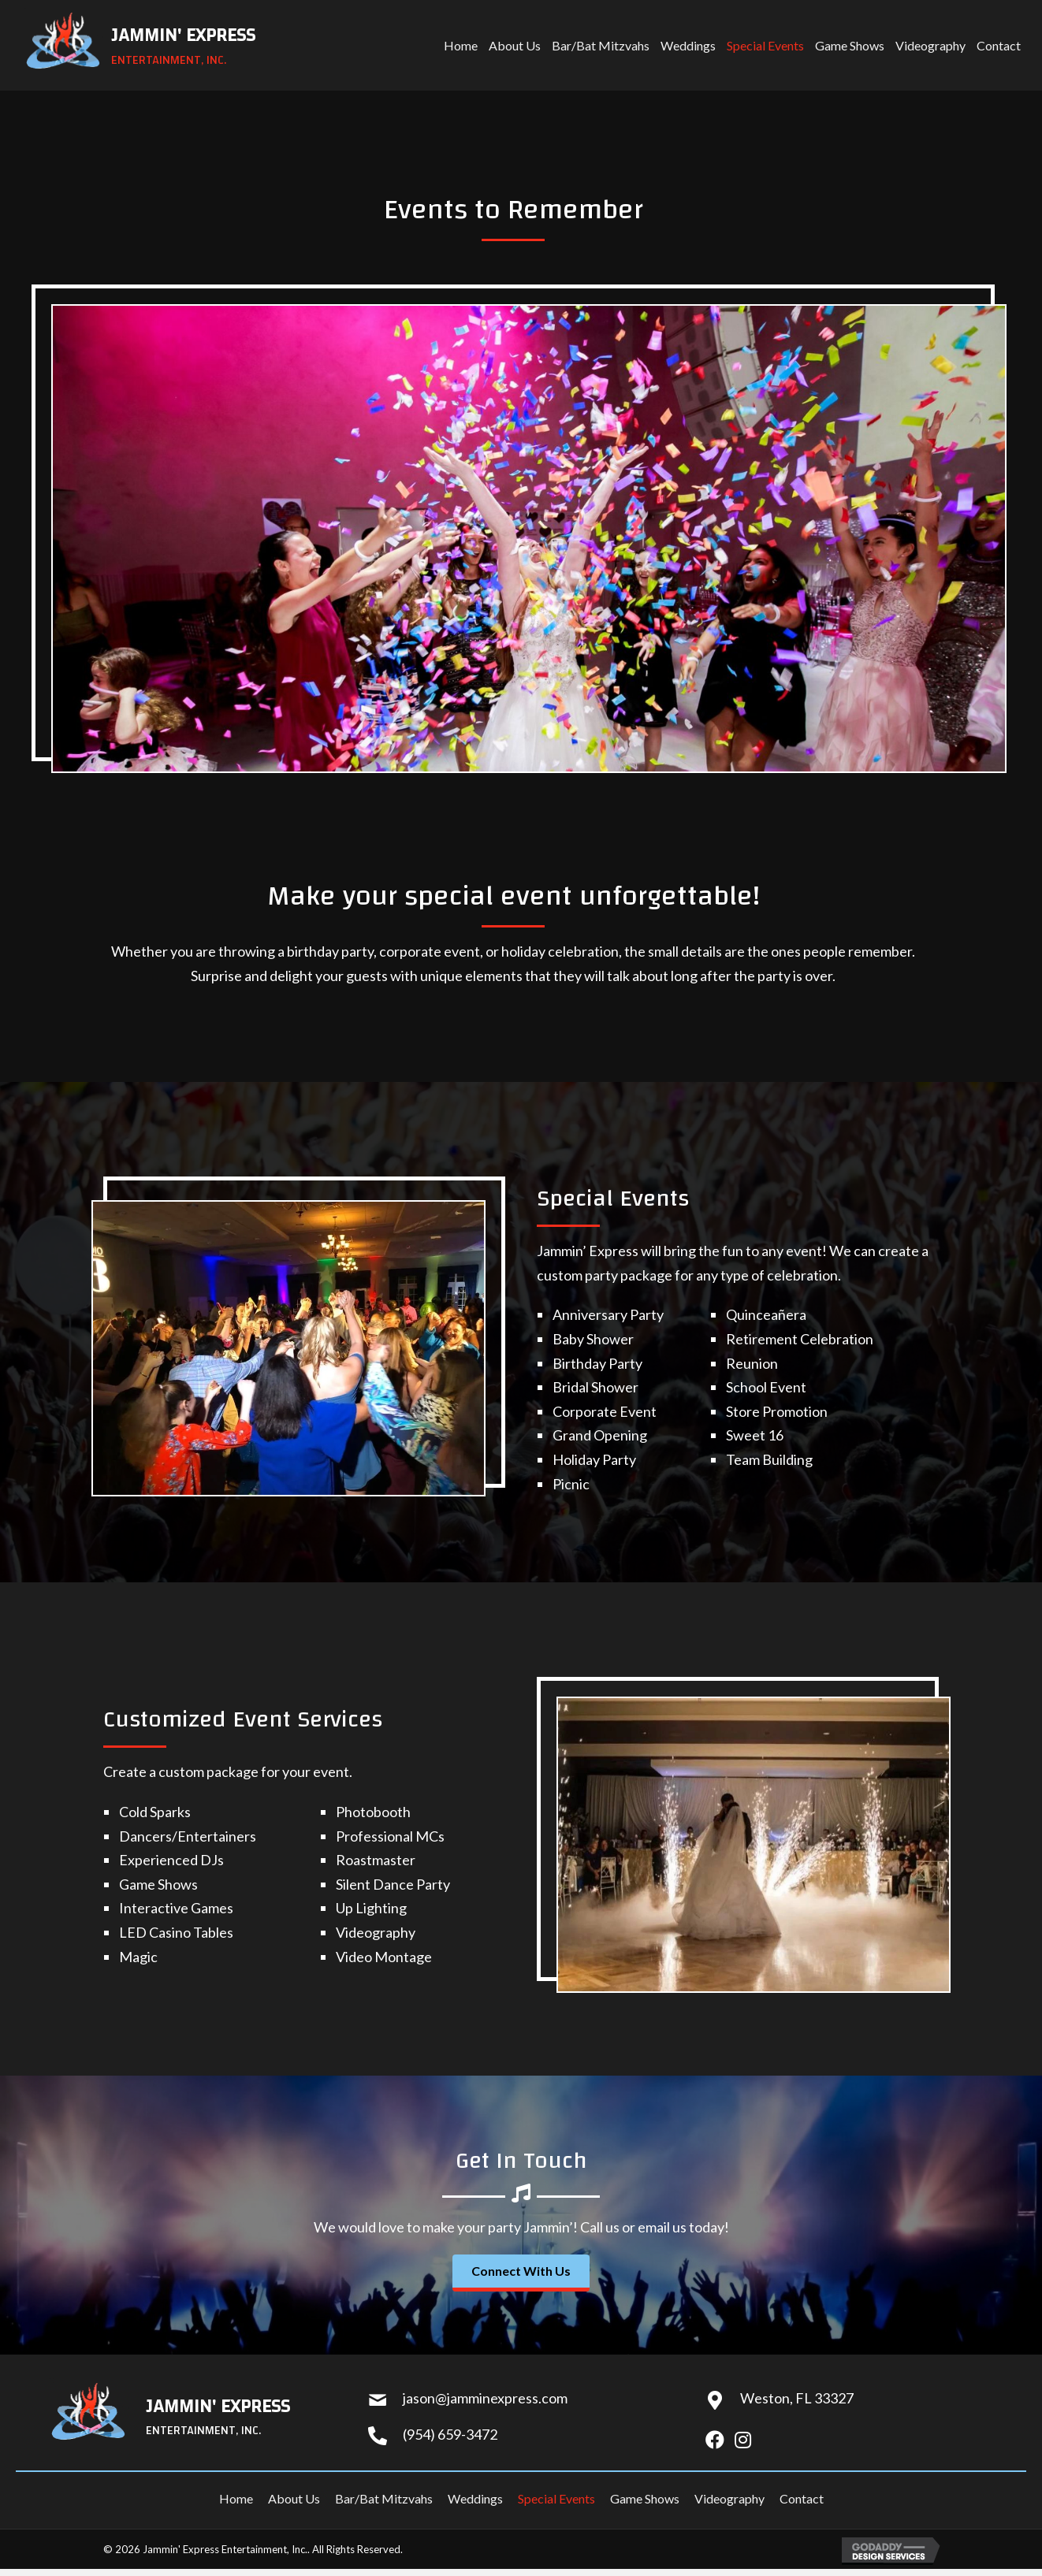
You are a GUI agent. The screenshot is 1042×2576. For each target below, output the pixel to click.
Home (236, 2498)
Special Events (556, 2498)
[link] (460, 45)
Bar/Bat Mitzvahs (384, 2498)
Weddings (475, 2498)
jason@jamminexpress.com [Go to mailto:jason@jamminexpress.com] (485, 2398)
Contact (802, 2498)
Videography (729, 2498)
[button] (521, 2273)
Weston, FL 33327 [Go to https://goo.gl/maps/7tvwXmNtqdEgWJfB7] (797, 2398)
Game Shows (644, 2498)
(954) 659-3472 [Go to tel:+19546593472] (450, 2434)
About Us (294, 2498)
